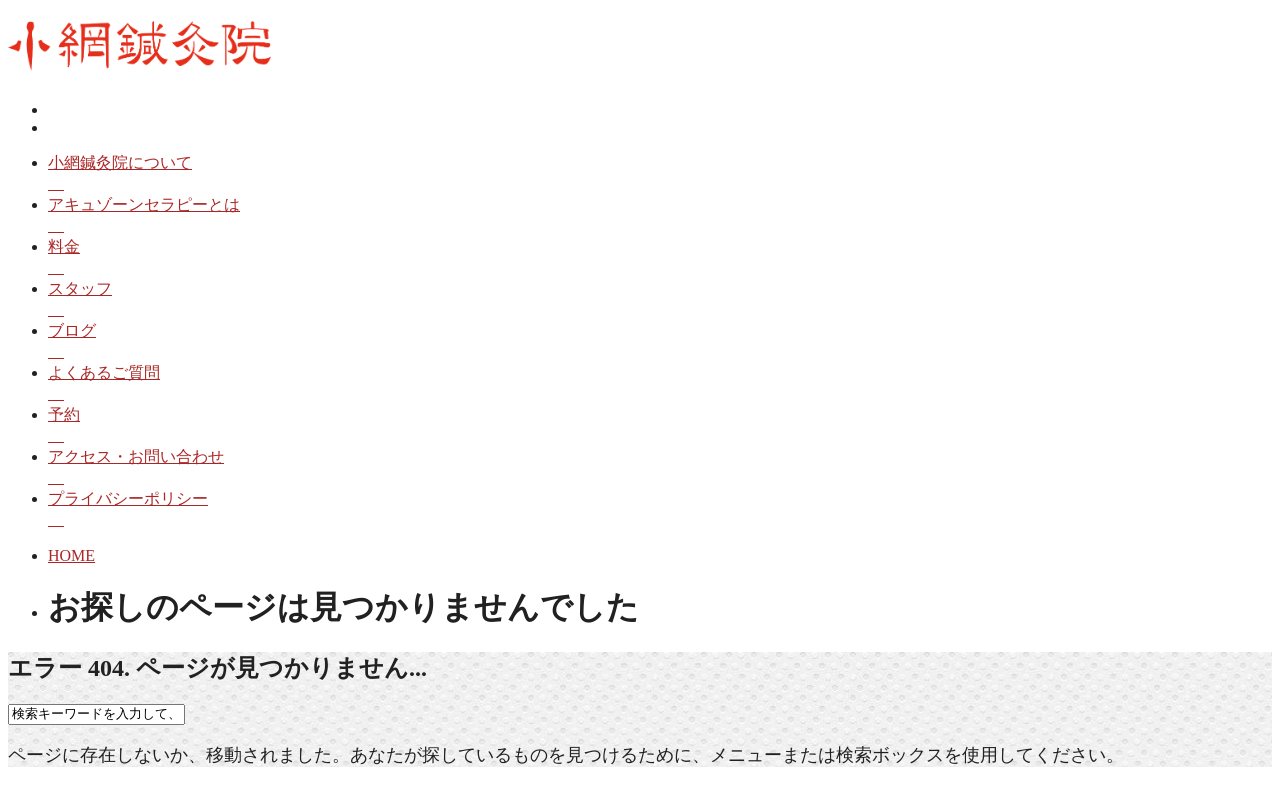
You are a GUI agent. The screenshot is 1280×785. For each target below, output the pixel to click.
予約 (660, 426)
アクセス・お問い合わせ (660, 468)
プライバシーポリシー (660, 510)
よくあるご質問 (660, 384)
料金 (660, 258)
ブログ (660, 342)
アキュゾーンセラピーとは (660, 216)
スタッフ (660, 300)
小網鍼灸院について (660, 174)
